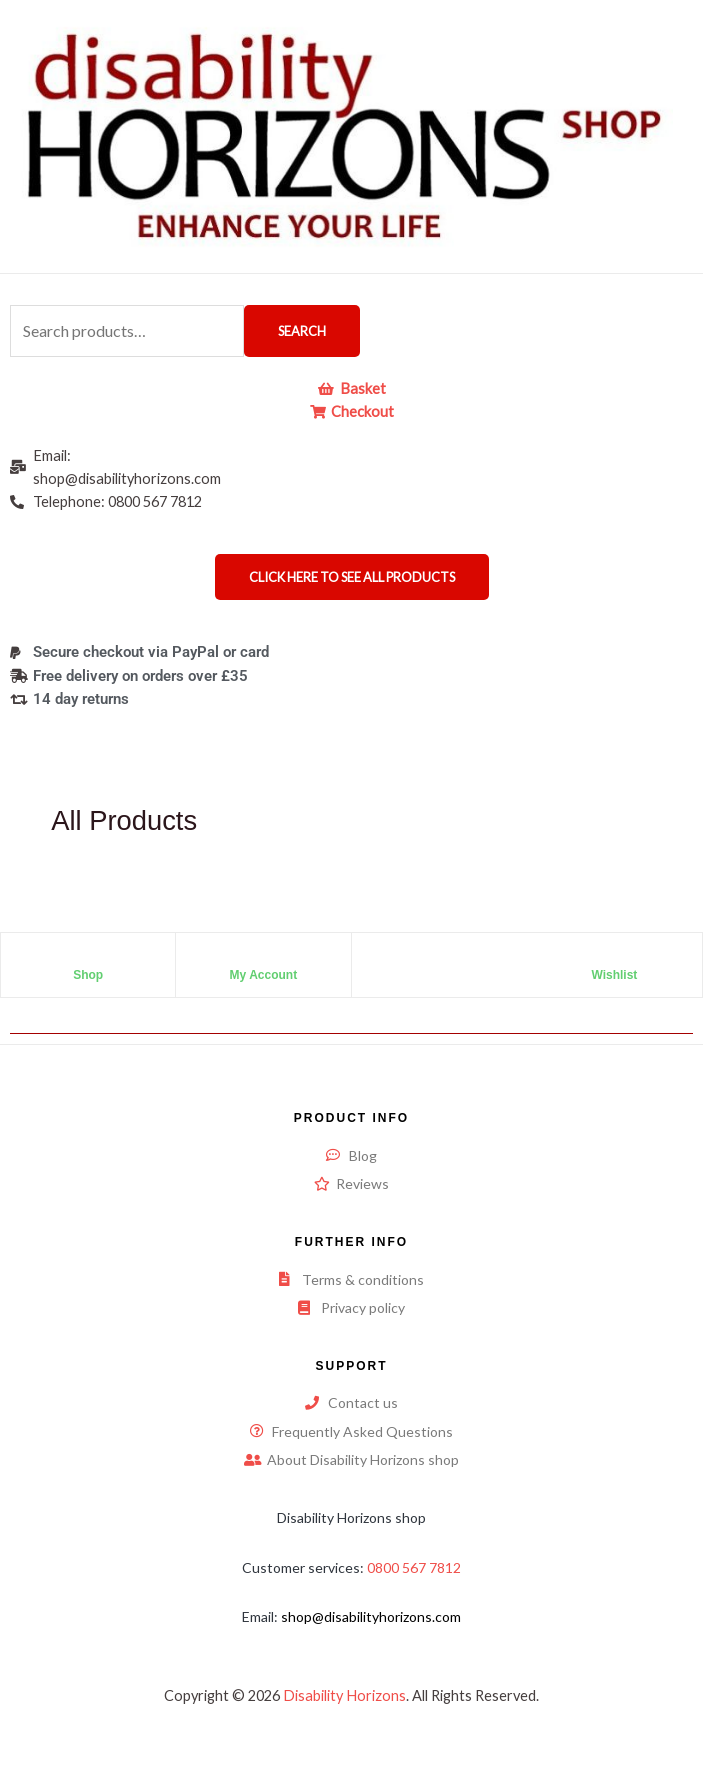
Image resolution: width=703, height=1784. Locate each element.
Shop (88, 975)
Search (302, 331)
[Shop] (88, 958)
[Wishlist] (614, 958)
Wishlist (614, 975)
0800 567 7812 (414, 1567)
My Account (264, 975)
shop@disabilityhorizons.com (371, 1616)
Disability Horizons (344, 1695)
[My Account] (263, 958)
